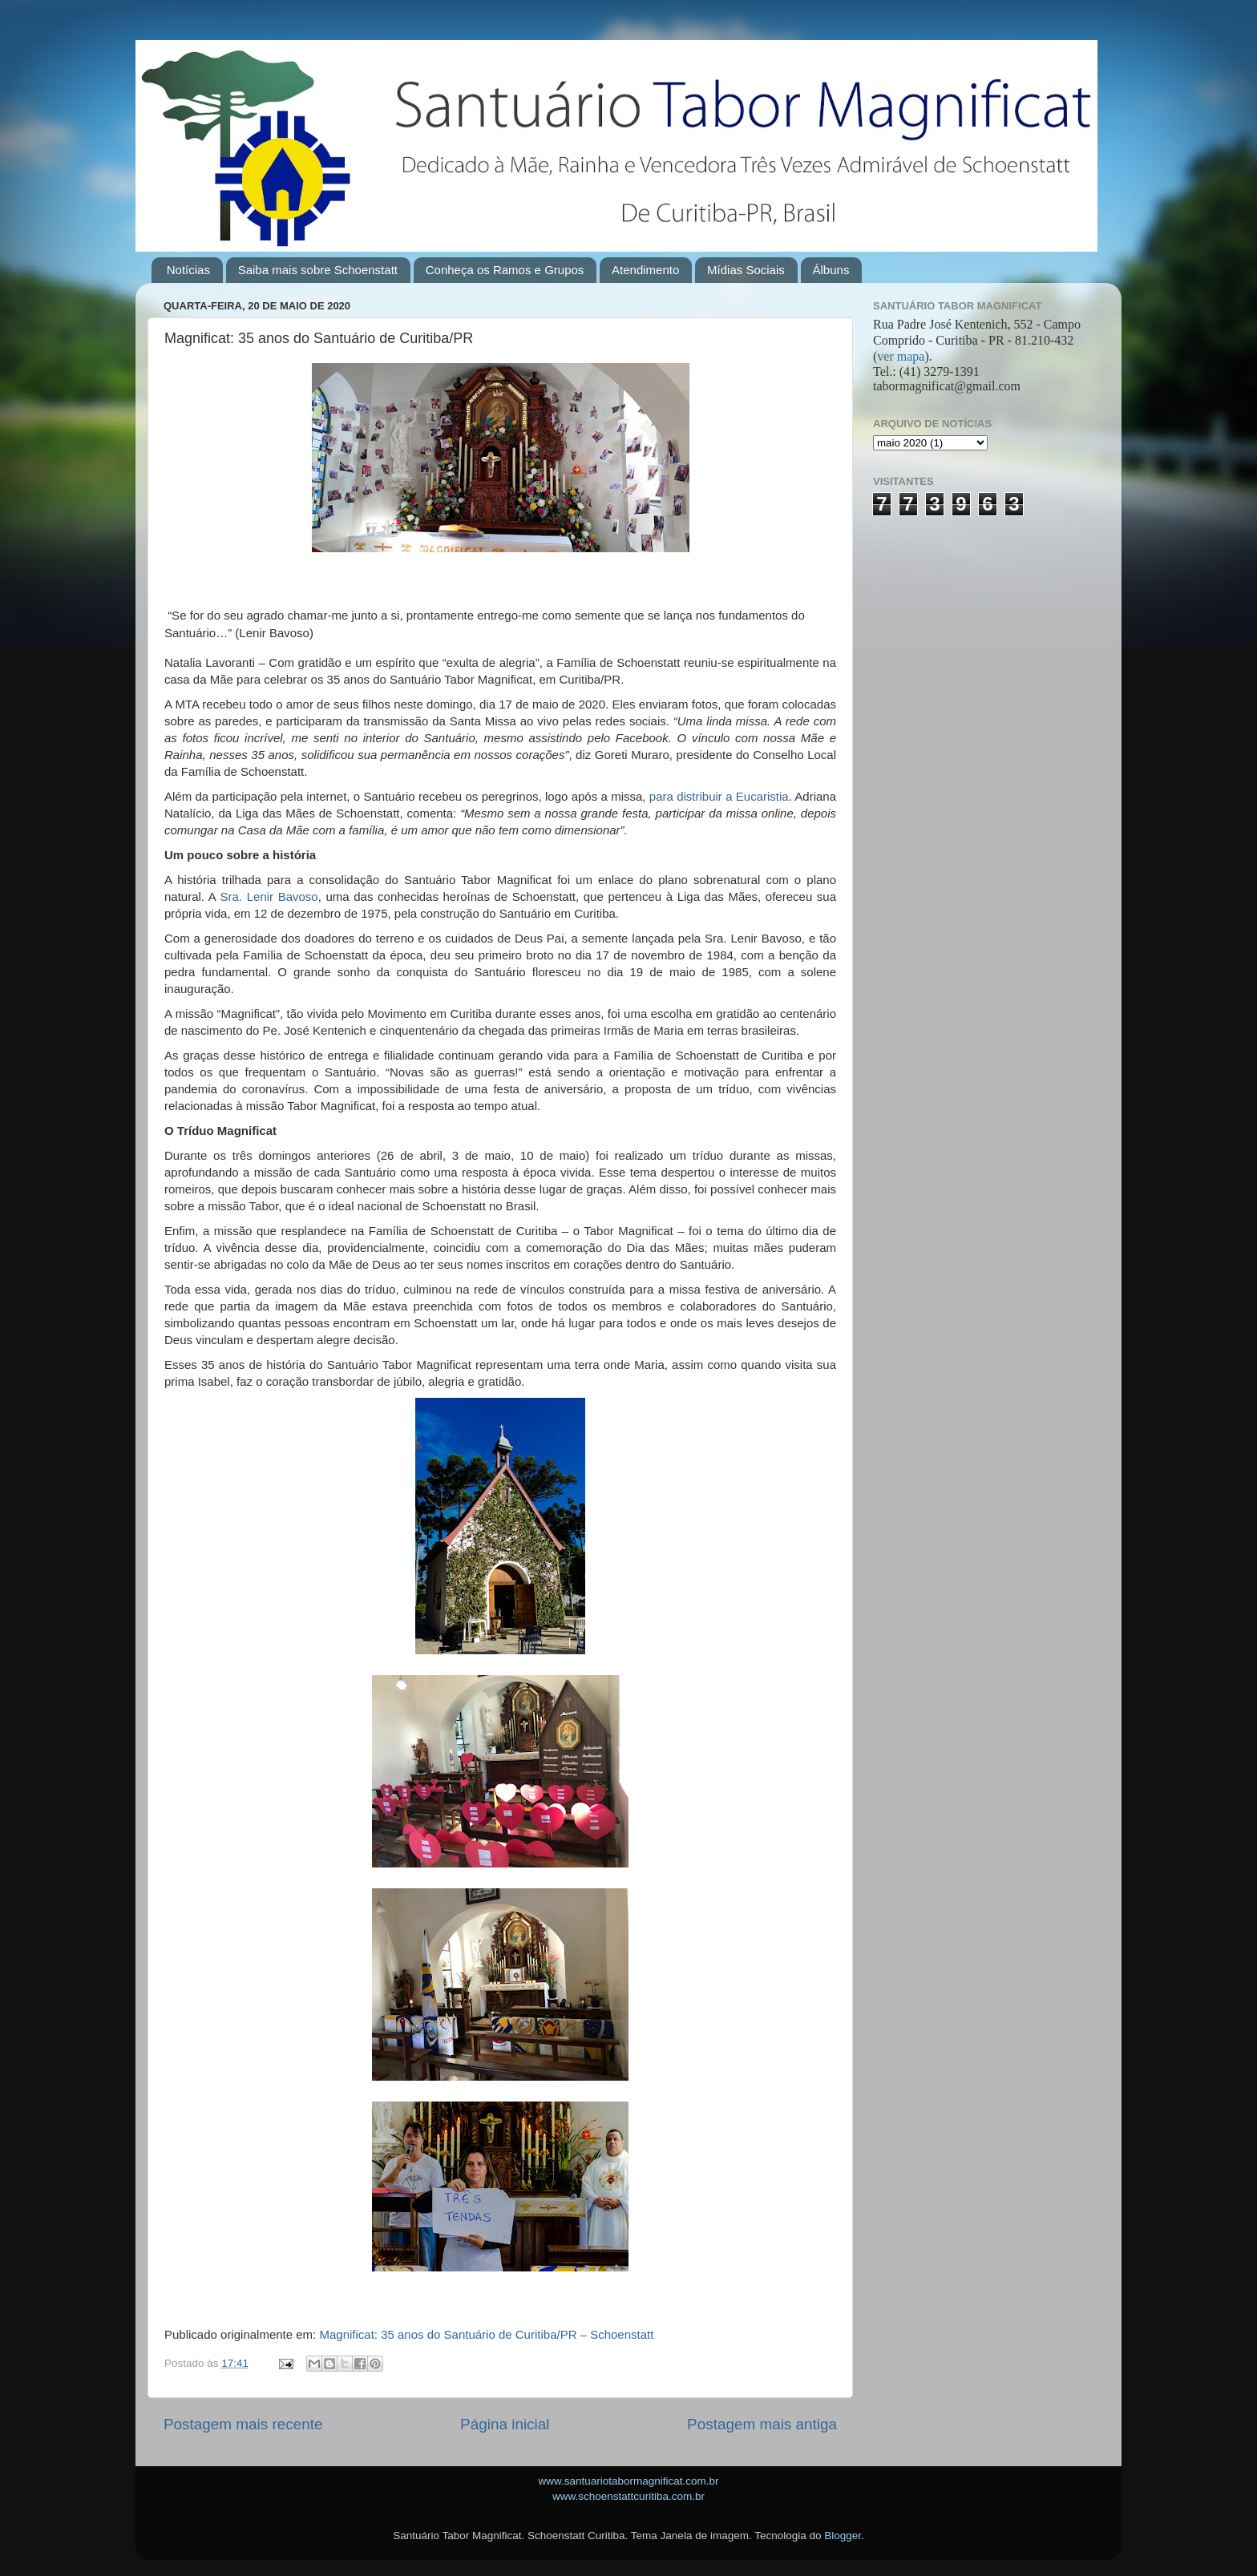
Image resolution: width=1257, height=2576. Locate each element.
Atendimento (645, 270)
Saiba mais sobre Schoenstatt (318, 270)
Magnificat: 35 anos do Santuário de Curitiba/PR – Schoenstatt (486, 2334)
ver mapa (900, 356)
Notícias (188, 270)
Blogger (842, 2536)
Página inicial (504, 2424)
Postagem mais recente (243, 2424)
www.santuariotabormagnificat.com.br (628, 2481)
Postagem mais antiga (762, 2424)
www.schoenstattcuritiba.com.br (628, 2496)
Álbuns (831, 270)
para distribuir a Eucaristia (719, 796)
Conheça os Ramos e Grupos (505, 270)
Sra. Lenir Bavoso (269, 896)
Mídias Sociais (746, 270)
